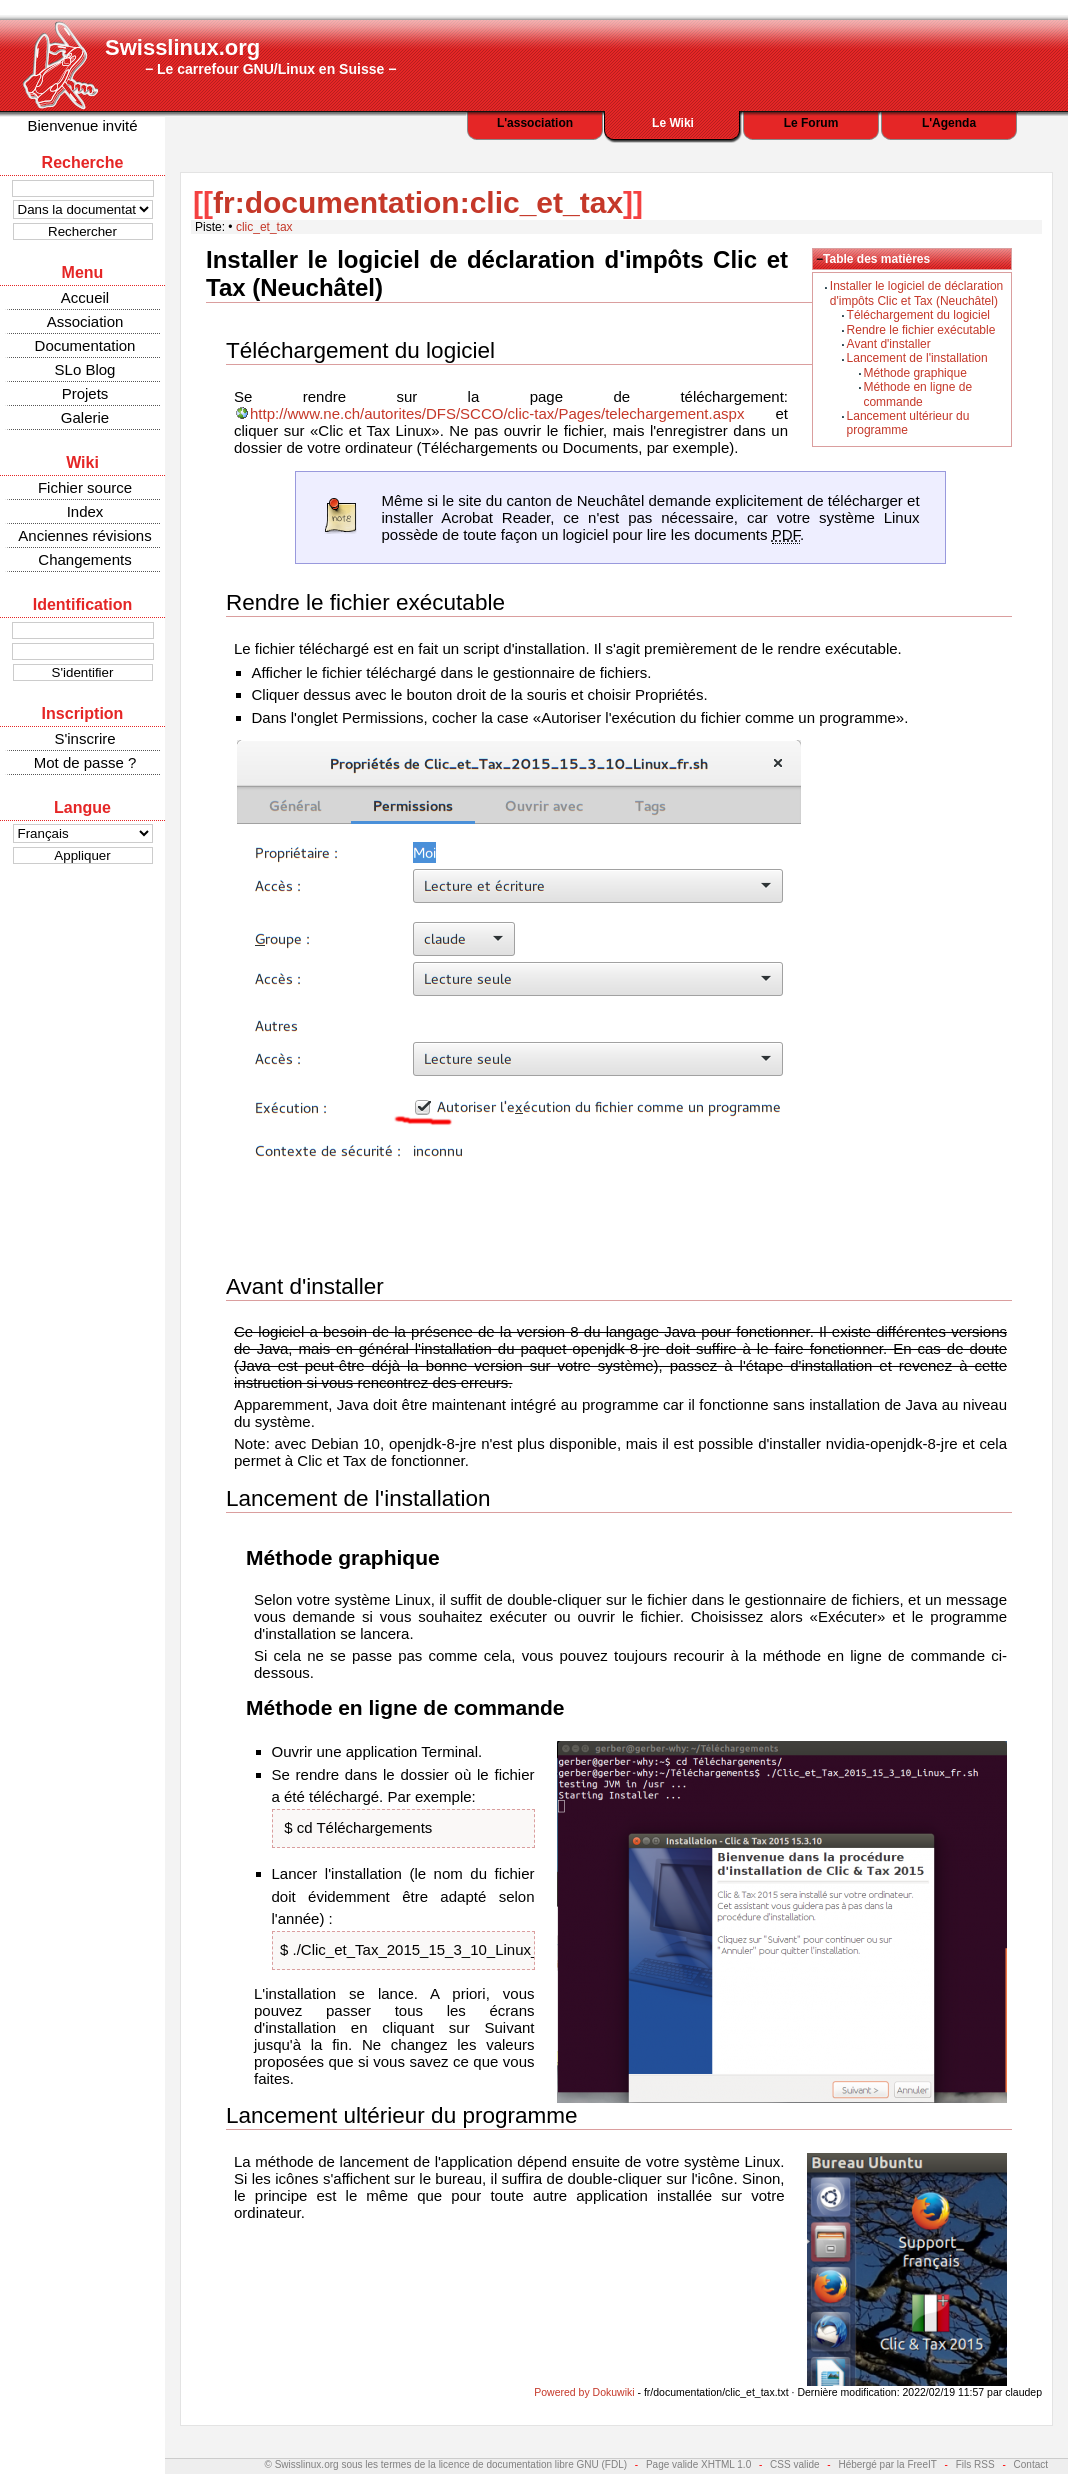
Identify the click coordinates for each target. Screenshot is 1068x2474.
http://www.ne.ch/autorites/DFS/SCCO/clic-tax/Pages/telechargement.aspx (497, 413)
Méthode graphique (914, 373)
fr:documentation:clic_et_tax (418, 202)
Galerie (85, 417)
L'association (535, 123)
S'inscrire (84, 738)
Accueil (85, 297)
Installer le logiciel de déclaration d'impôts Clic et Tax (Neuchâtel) (916, 293)
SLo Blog (85, 369)
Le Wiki (673, 123)
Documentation (85, 345)
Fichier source (85, 487)
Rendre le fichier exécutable (921, 330)
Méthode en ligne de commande (917, 394)
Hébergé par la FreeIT (887, 2464)
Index (85, 511)
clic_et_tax (264, 227)
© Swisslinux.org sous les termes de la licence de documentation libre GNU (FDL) (446, 2464)
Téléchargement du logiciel (918, 315)
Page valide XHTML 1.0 (698, 2464)
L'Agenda (949, 123)
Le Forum (811, 123)
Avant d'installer (889, 344)
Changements (84, 559)
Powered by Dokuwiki (584, 2392)
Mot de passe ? (85, 762)
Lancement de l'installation (917, 358)
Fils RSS (975, 2464)
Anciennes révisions (84, 535)
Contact (1031, 2464)
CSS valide (794, 2464)
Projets (85, 393)
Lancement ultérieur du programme (401, 2115)
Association (85, 321)
